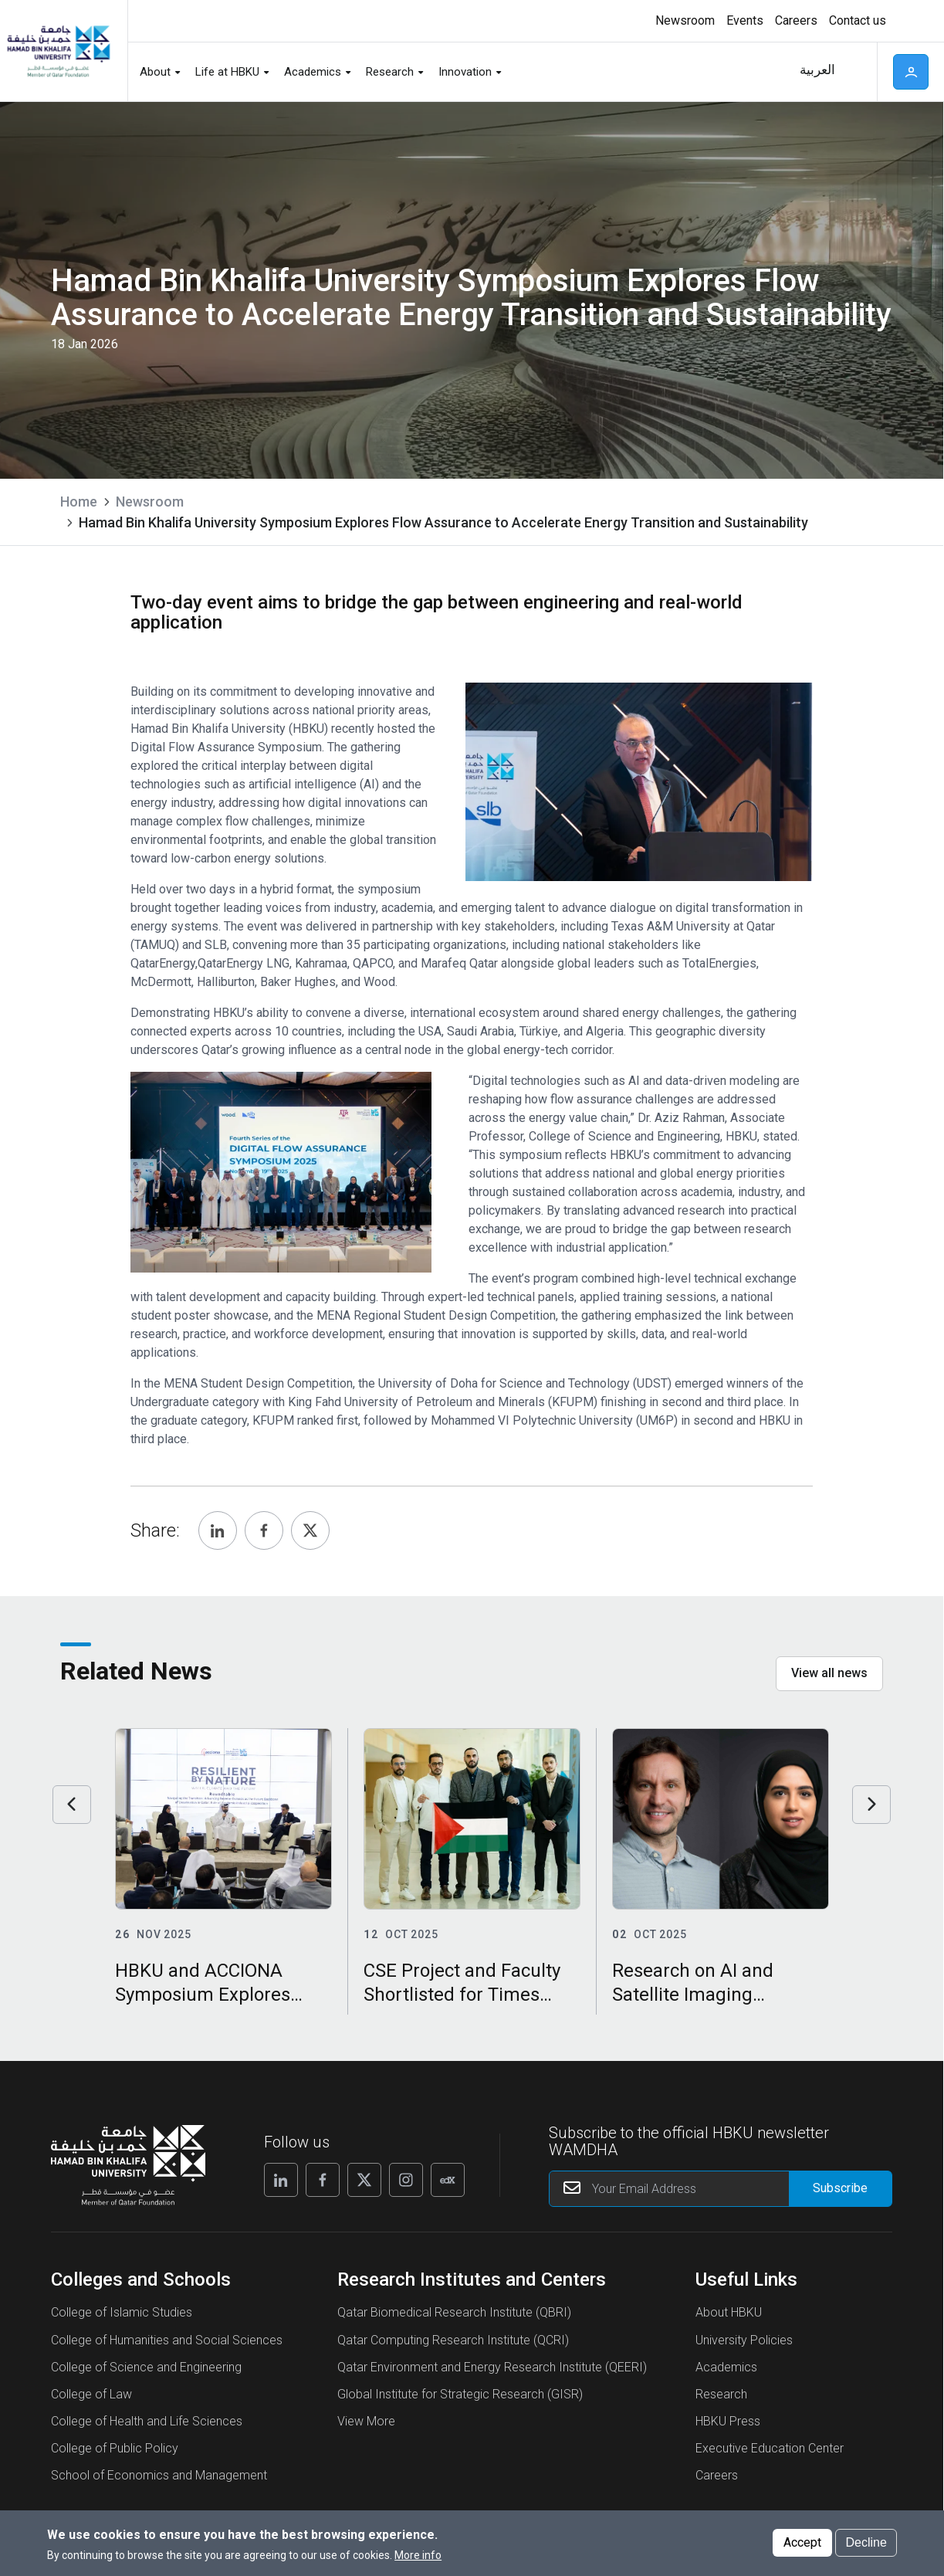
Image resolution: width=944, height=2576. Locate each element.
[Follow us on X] (364, 2180)
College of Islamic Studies (121, 2312)
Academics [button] (312, 72)
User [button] (911, 72)
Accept (802, 2542)
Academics (726, 2367)
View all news (829, 1673)
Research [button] (390, 72)
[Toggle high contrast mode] (907, 21)
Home (78, 501)
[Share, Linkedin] (217, 1530)
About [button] (155, 72)
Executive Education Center (769, 2448)
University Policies (744, 2340)
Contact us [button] (857, 20)
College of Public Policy (114, 2448)
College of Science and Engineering (146, 2367)
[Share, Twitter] (310, 1530)
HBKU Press (727, 2421)
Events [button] (744, 20)
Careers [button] (796, 20)
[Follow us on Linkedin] (281, 2180)
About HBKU (728, 2312)
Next (871, 1804)
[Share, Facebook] (264, 1530)
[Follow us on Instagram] (406, 2180)
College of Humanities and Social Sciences (167, 2340)
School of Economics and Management (159, 2475)
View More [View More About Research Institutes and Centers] (366, 2421)
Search (855, 71)
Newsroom (150, 501)
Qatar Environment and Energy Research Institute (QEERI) (492, 2367)
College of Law (91, 2394)
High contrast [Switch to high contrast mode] (909, 21)
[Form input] (840, 2188)
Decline (865, 2542)
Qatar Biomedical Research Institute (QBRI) (454, 2312)
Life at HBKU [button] (227, 72)
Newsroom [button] (685, 20)
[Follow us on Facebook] (323, 2180)
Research (721, 2394)
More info (418, 2555)
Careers (716, 2475)
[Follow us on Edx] (448, 2180)
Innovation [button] (465, 72)
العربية (817, 70)
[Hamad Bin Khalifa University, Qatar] (58, 50)
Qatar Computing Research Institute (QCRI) (453, 2340)
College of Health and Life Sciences (146, 2421)
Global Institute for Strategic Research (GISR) (460, 2394)
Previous (71, 1804)
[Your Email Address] (721, 2188)
